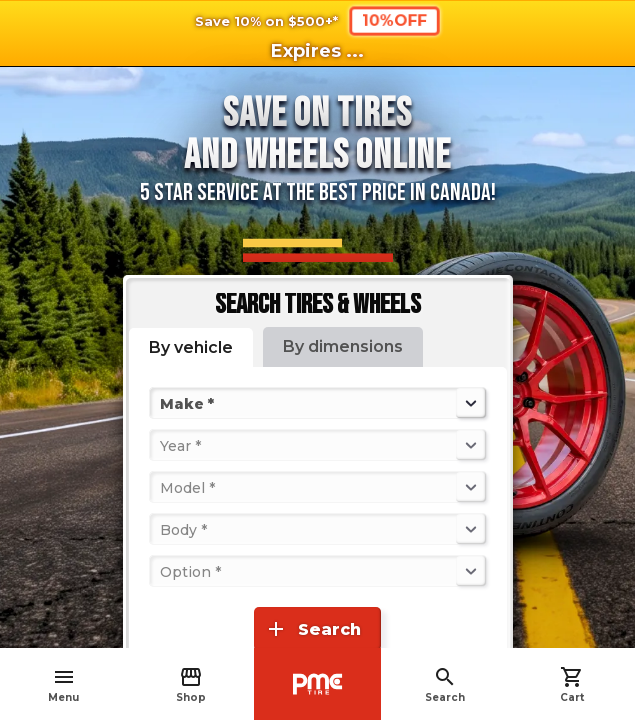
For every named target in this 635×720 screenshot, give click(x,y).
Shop (191, 684)
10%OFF (393, 20)
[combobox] (162, 403)
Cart (572, 684)
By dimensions (343, 346)
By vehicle (191, 347)
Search (445, 684)
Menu (63, 684)
